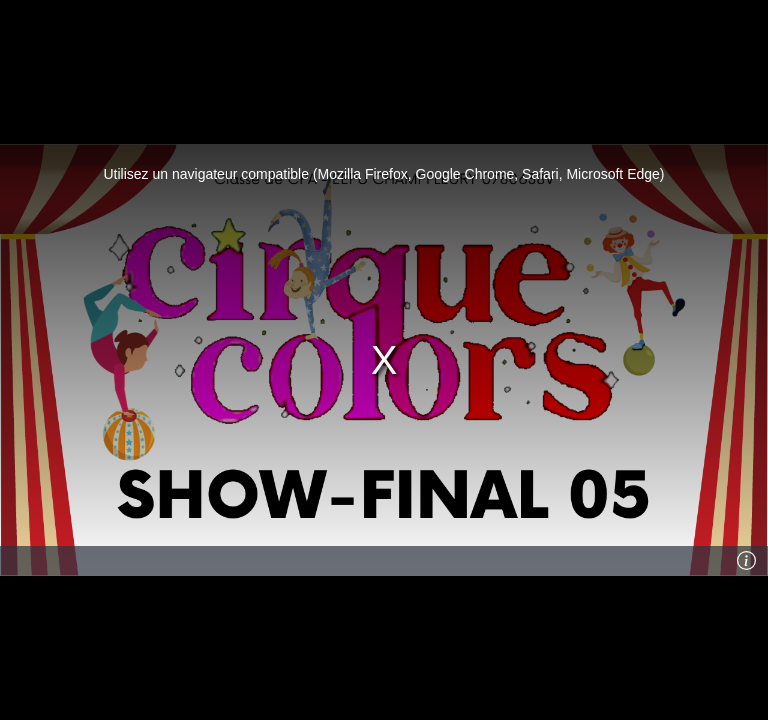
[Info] (747, 561)
